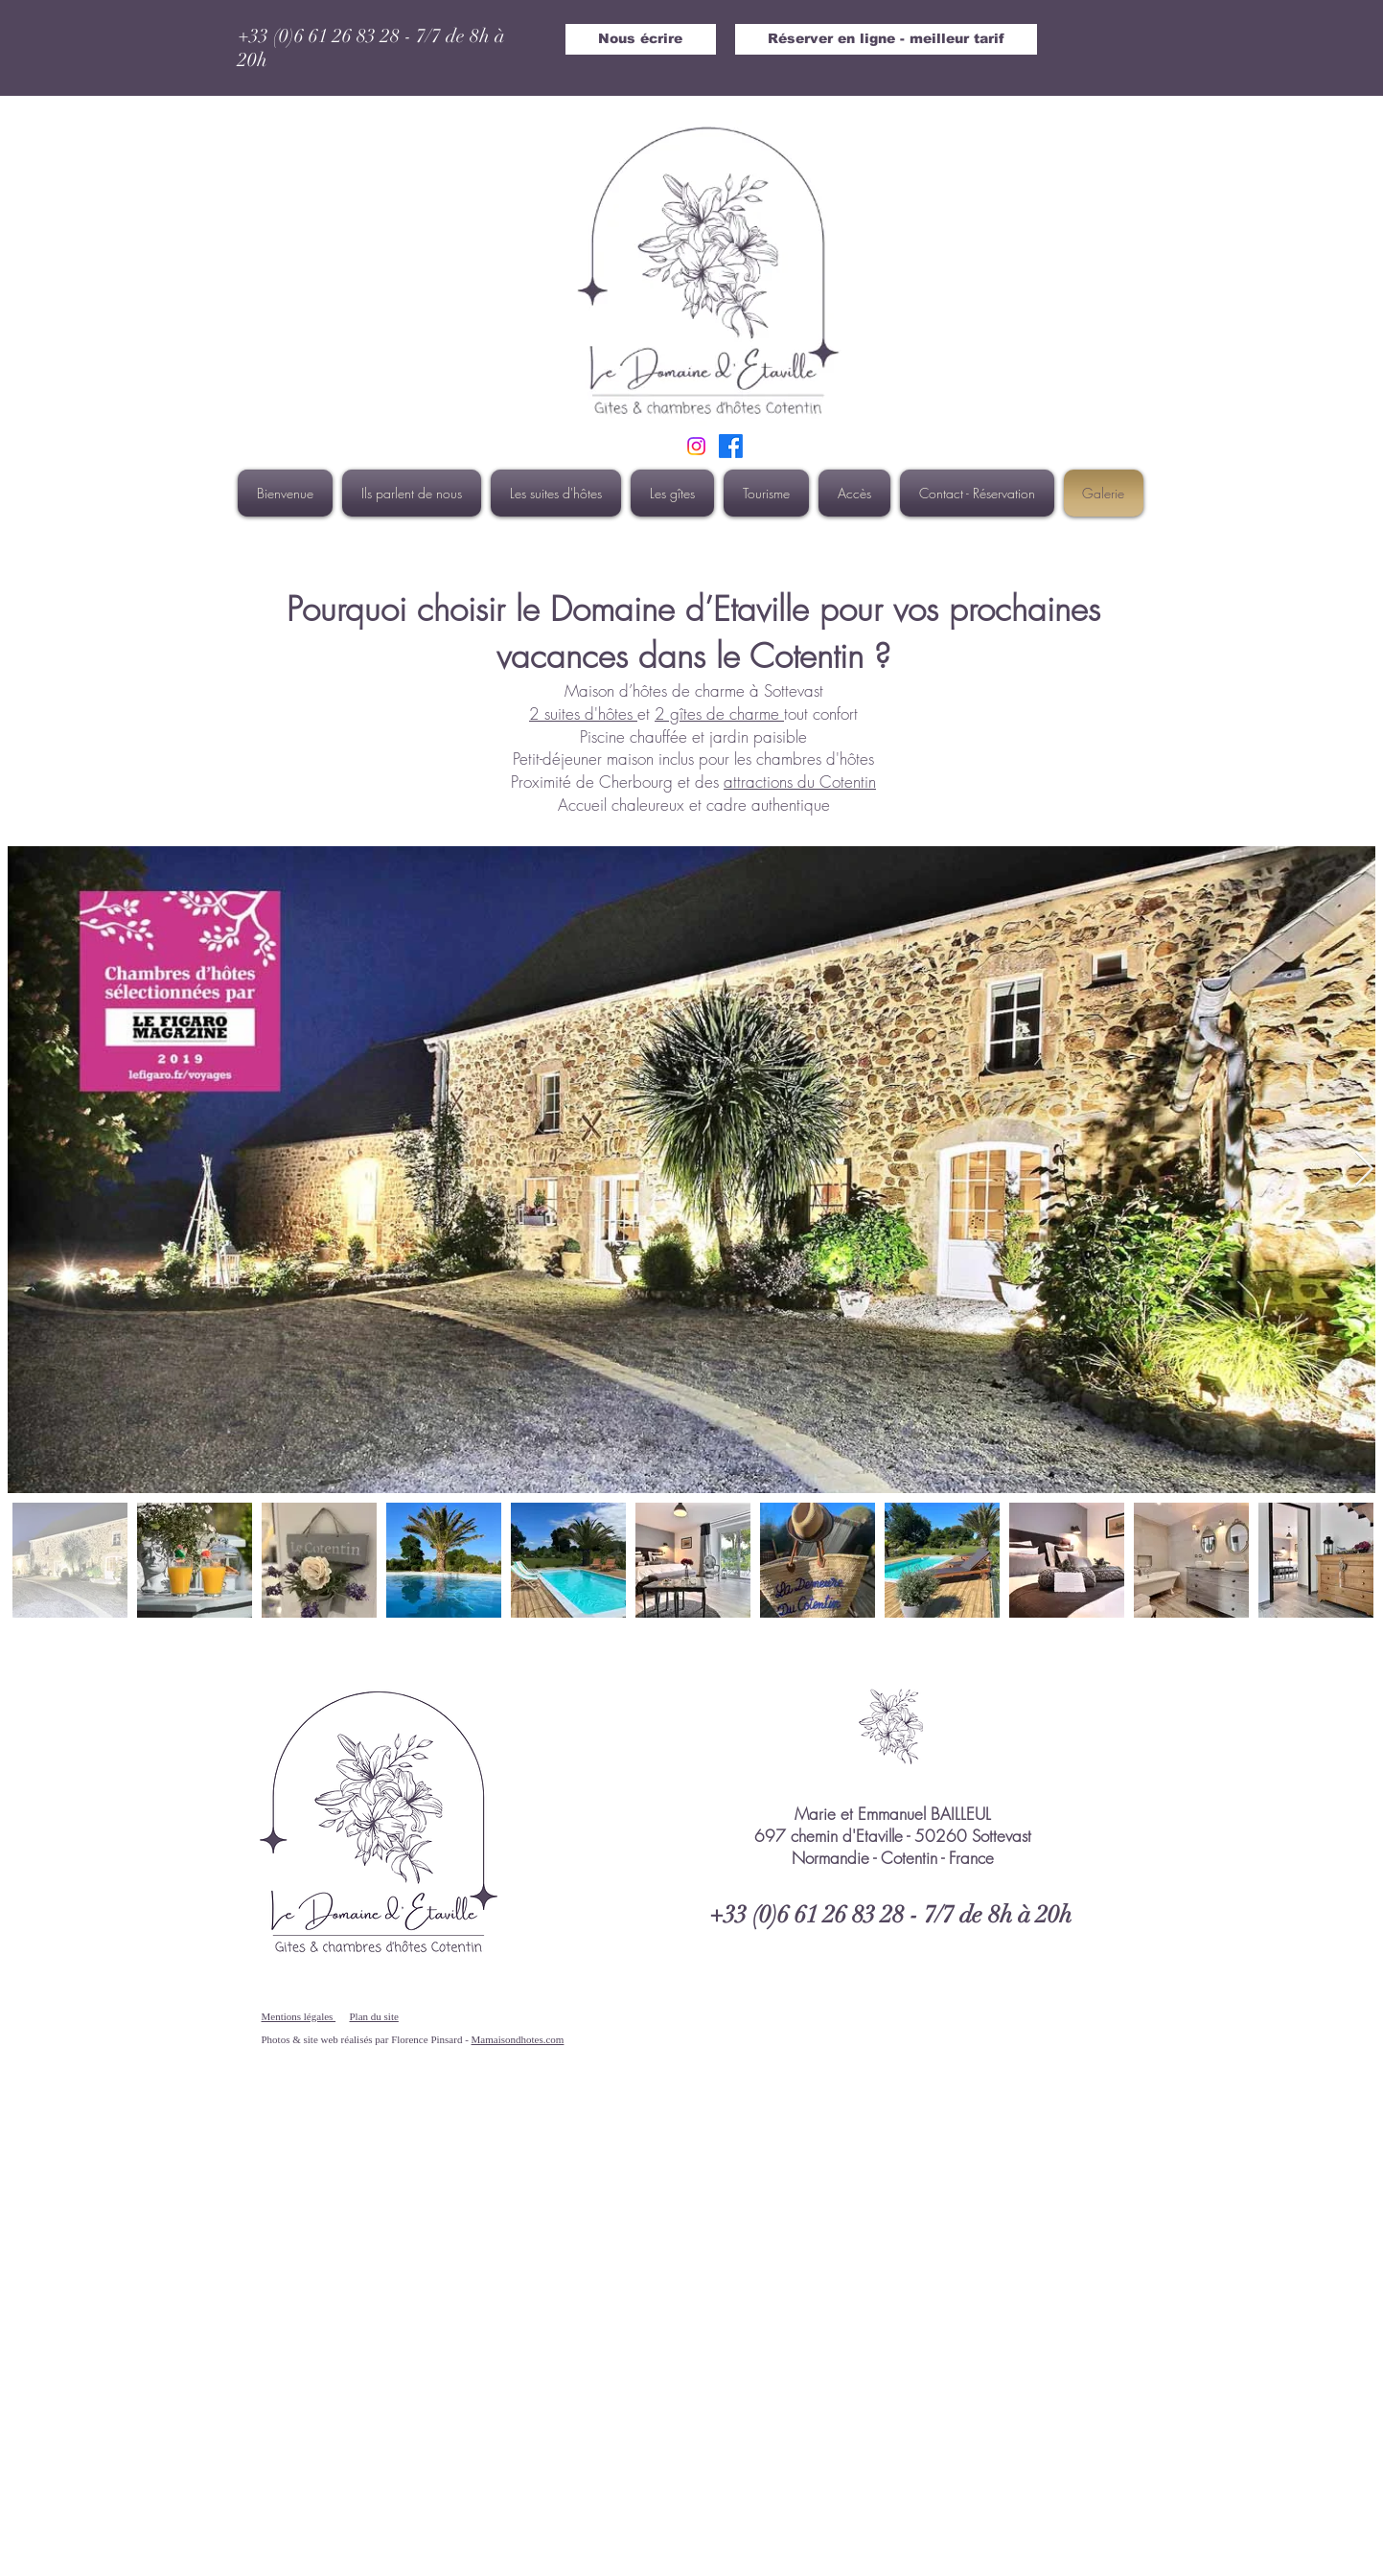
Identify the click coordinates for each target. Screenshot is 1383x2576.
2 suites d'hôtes (583, 713)
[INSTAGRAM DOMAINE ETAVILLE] (696, 446)
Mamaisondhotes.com (518, 2039)
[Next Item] (1364, 1169)
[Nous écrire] (640, 39)
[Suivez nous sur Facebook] (731, 446)
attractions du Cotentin (800, 781)
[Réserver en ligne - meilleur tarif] (886, 39)
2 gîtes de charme (719, 713)
